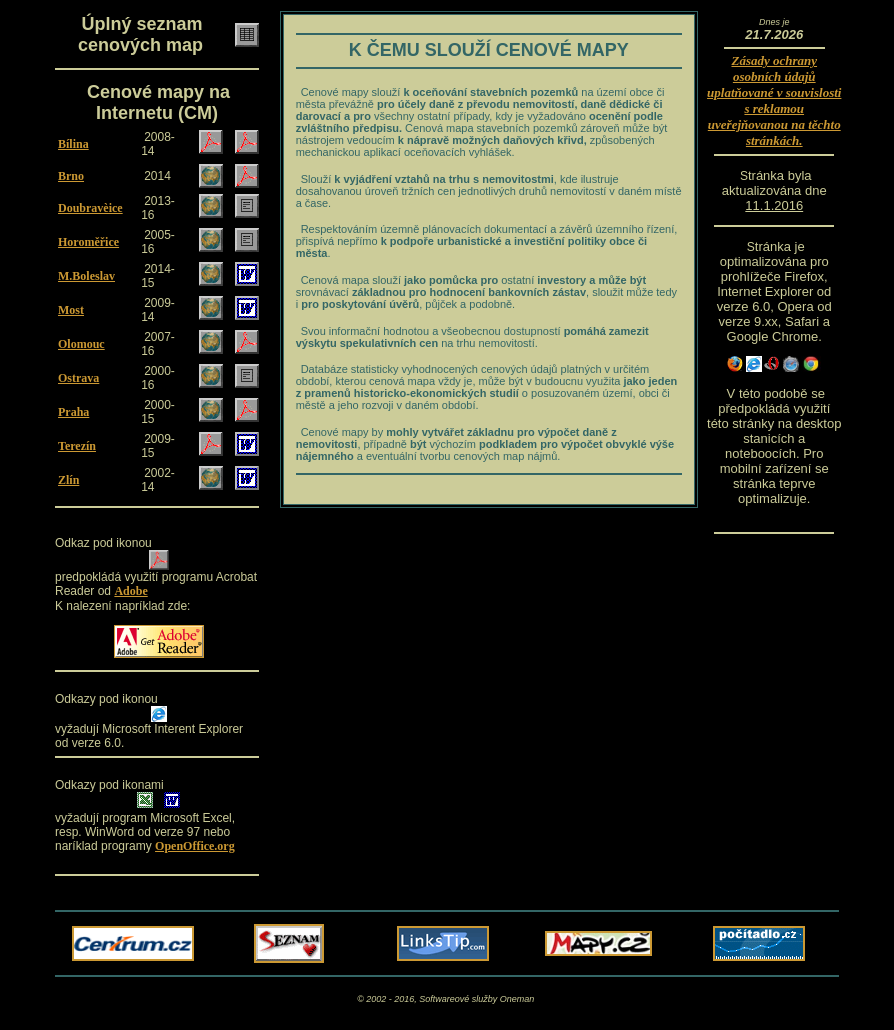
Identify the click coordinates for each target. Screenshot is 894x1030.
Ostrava (78, 378)
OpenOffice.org (195, 846)
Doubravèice (90, 208)
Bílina (73, 144)
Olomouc (81, 344)
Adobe (130, 591)
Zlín (68, 480)
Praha (73, 412)
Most (71, 310)
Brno (71, 176)
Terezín (77, 446)
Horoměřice (88, 242)
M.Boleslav (86, 276)
